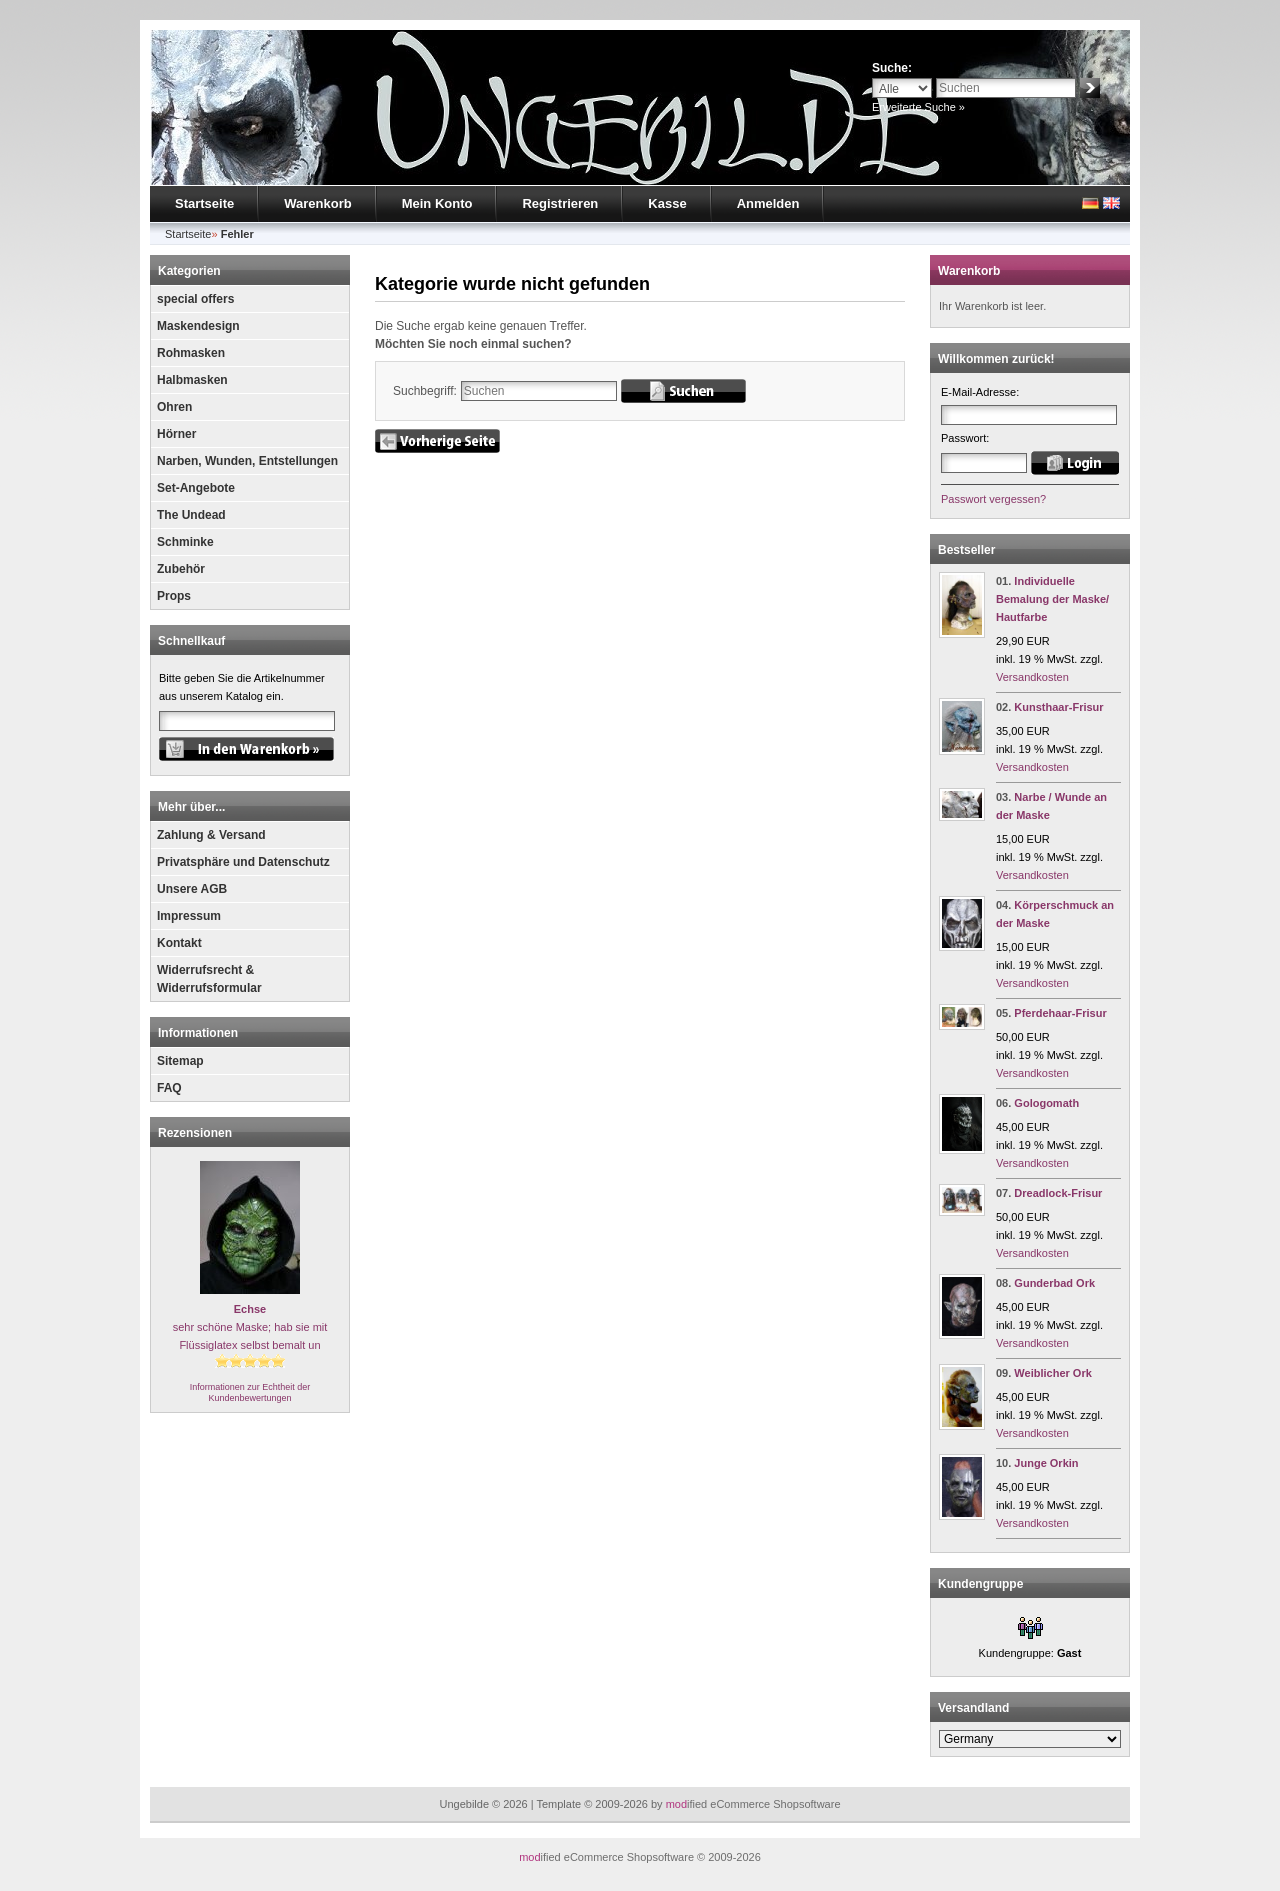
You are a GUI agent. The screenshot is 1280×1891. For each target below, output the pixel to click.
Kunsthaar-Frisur (1058, 707)
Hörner (176, 434)
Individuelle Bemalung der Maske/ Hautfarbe (1052, 599)
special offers (195, 299)
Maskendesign (198, 326)
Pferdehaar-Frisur (1060, 1013)
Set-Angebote (196, 488)
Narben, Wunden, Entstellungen (247, 461)
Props (174, 596)
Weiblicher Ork (1052, 1373)
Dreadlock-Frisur (1058, 1193)
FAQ (169, 1088)
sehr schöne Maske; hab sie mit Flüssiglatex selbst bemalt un (250, 1327)
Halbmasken (192, 380)
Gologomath (1046, 1103)
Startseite (204, 203)
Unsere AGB (192, 889)
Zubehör (181, 569)
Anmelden (768, 203)
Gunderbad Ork (1054, 1283)
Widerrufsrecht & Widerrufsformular (209, 979)
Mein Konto (437, 203)
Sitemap (180, 1061)
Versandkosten (1032, 677)
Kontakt (179, 943)
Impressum (189, 916)
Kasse (667, 203)
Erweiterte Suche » (918, 107)
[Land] (1030, 1739)
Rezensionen (195, 1133)
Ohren (174, 407)
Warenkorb (317, 203)
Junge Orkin (1046, 1463)
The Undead (191, 515)
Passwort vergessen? (993, 499)
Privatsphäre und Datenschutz (243, 862)
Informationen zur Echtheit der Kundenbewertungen (250, 1392)
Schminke (185, 542)
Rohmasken (191, 353)
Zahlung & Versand (211, 835)
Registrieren (560, 203)
